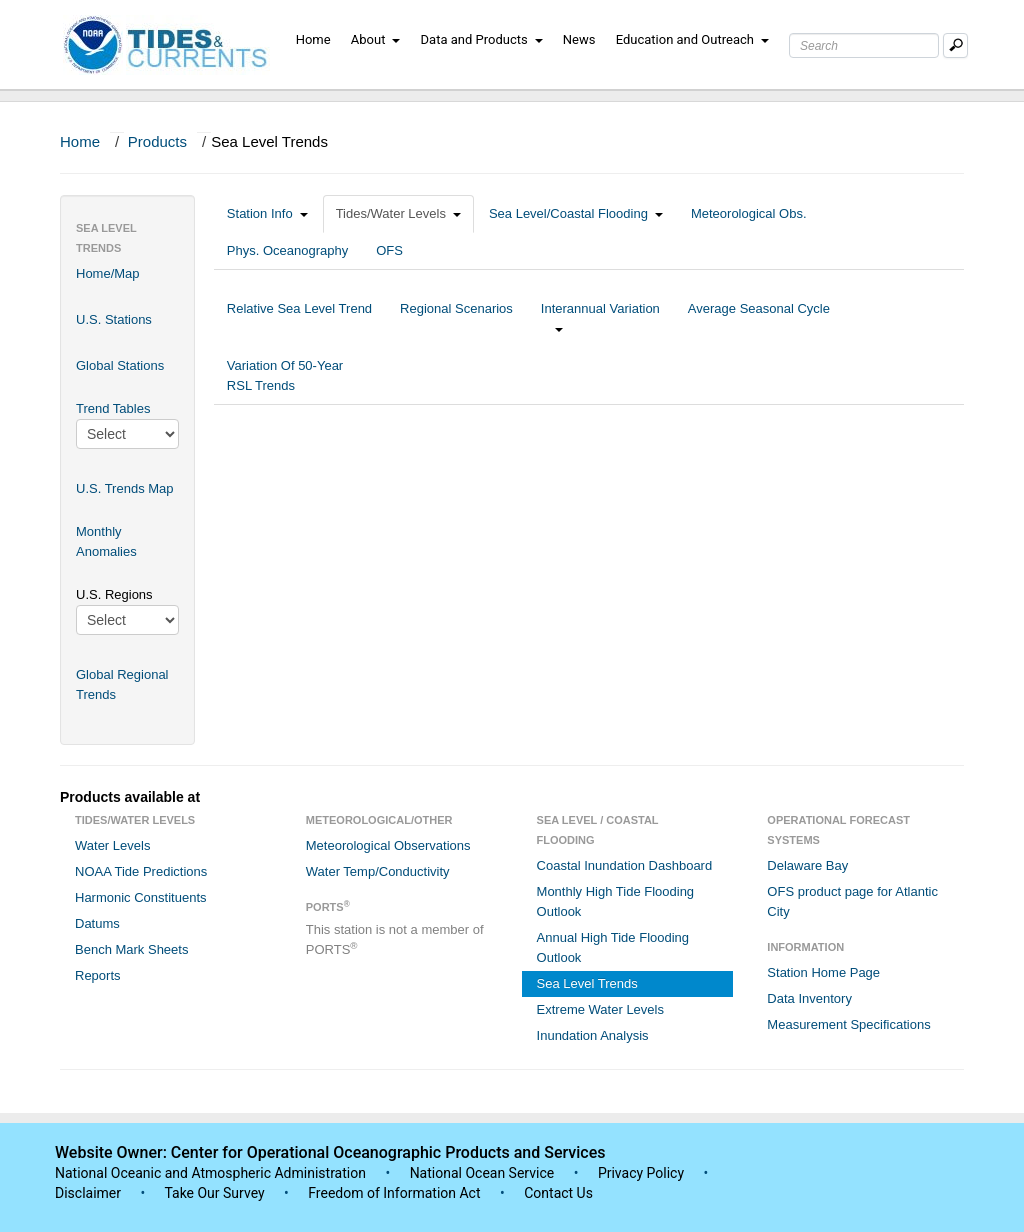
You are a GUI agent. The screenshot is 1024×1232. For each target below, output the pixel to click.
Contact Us (558, 1193)
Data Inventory (809, 998)
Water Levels (112, 845)
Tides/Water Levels (398, 213)
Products (157, 141)
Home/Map (108, 273)
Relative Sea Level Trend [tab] (299, 318)
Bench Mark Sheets (131, 949)
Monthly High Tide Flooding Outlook (616, 901)
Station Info (267, 213)
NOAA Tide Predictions (141, 871)
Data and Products (482, 39)
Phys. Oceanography (287, 250)
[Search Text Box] (864, 45)
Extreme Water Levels (600, 1009)
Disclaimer (88, 1193)
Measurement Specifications (848, 1024)
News (579, 39)
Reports (98, 975)
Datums (97, 923)
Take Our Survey (216, 1193)
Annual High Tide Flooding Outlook (613, 947)
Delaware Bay (807, 865)
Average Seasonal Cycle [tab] (759, 318)
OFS (389, 250)
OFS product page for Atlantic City (852, 901)
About (376, 39)
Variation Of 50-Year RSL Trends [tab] (285, 375)
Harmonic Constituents (141, 897)
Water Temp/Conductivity (378, 871)
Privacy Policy (641, 1173)
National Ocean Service (482, 1173)
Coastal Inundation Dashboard (625, 865)
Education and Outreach (692, 39)
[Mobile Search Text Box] (955, 45)
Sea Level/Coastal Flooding (576, 213)
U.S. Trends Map (125, 488)
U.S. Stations (114, 319)
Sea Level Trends (587, 983)
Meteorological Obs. (749, 213)
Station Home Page (823, 972)
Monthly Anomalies (106, 541)
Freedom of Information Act (394, 1193)
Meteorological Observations (388, 845)
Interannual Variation (600, 318)
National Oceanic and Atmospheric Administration (210, 1173)
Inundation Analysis (593, 1035)
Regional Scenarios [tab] (456, 318)
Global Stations (120, 365)
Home (313, 39)
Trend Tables (113, 408)
